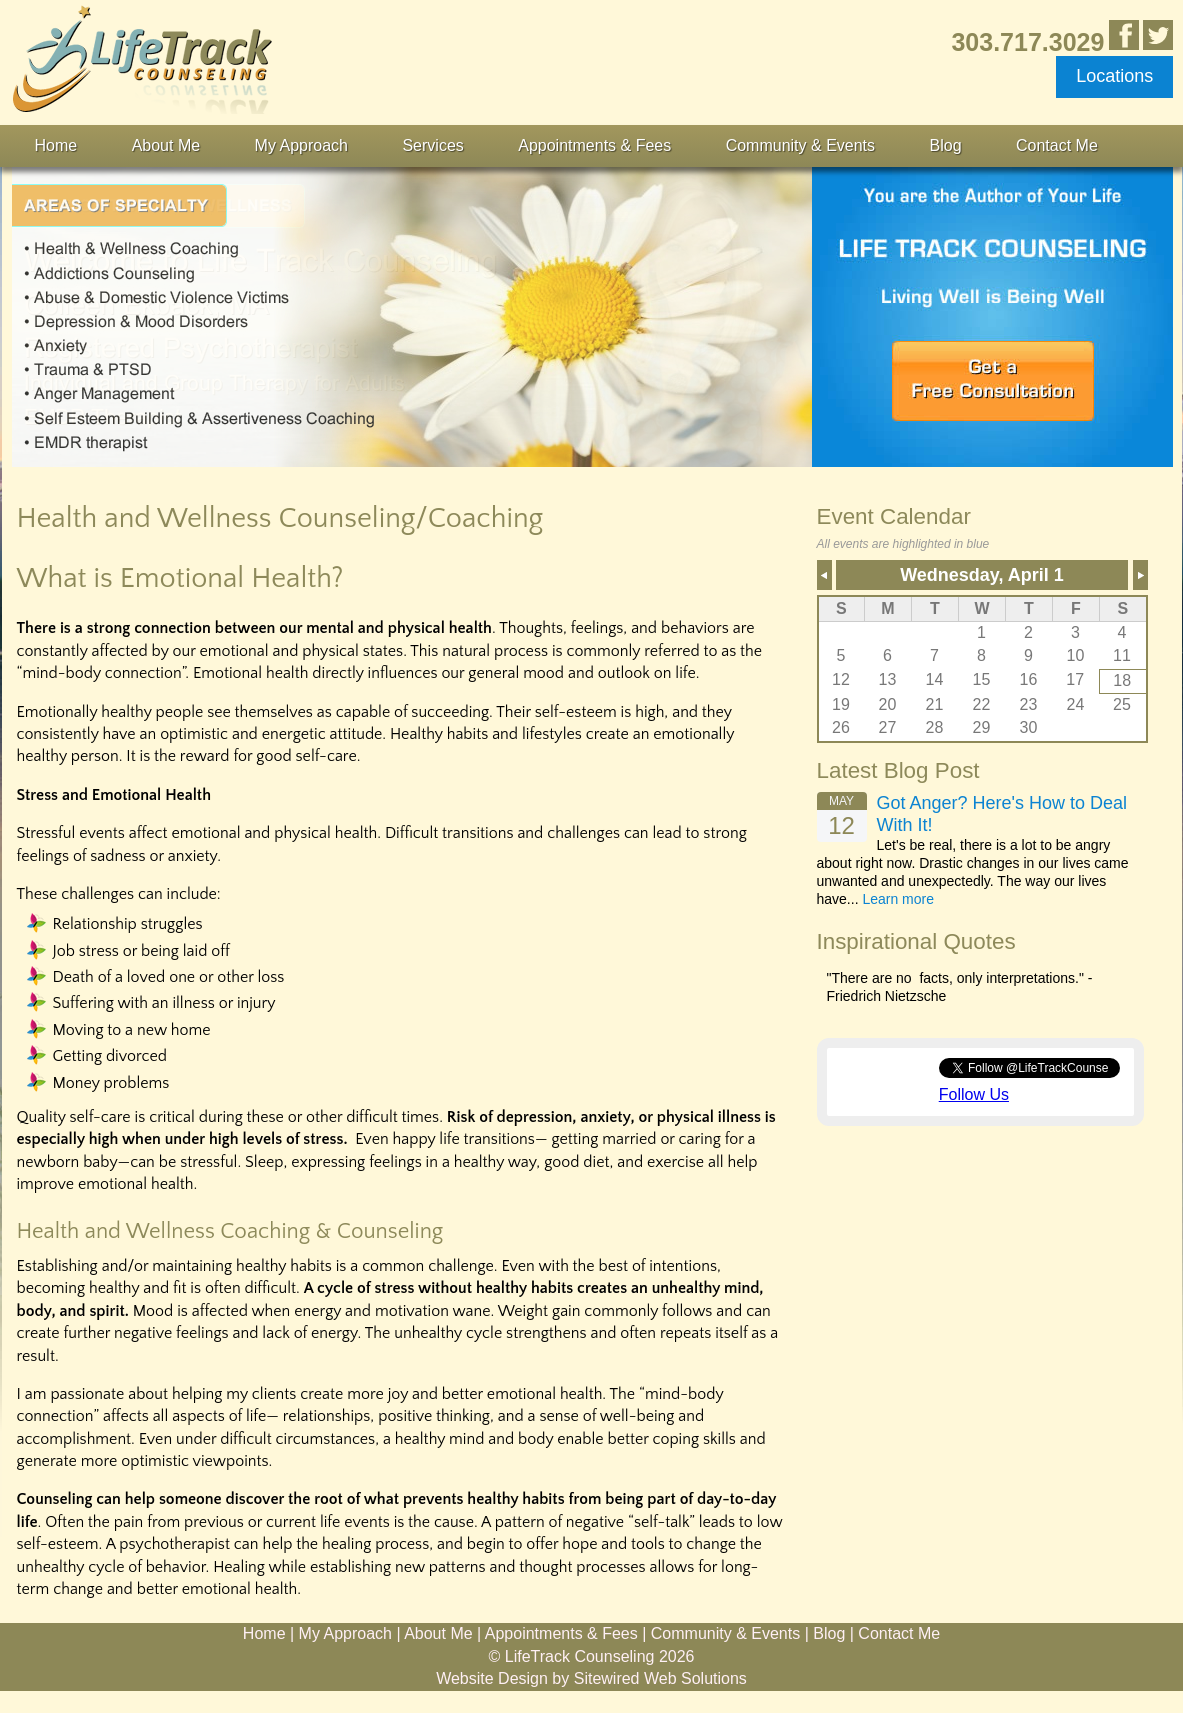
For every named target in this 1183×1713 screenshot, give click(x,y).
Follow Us (974, 1094)
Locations (1114, 76)
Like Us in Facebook (1124, 35)
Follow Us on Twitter (1158, 35)
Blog (946, 145)
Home (56, 145)
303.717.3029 (1027, 41)
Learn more (898, 899)
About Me (166, 145)
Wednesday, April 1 (982, 575)
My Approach (301, 145)
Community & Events (800, 145)
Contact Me (1057, 145)
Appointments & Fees (594, 145)
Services (432, 145)
